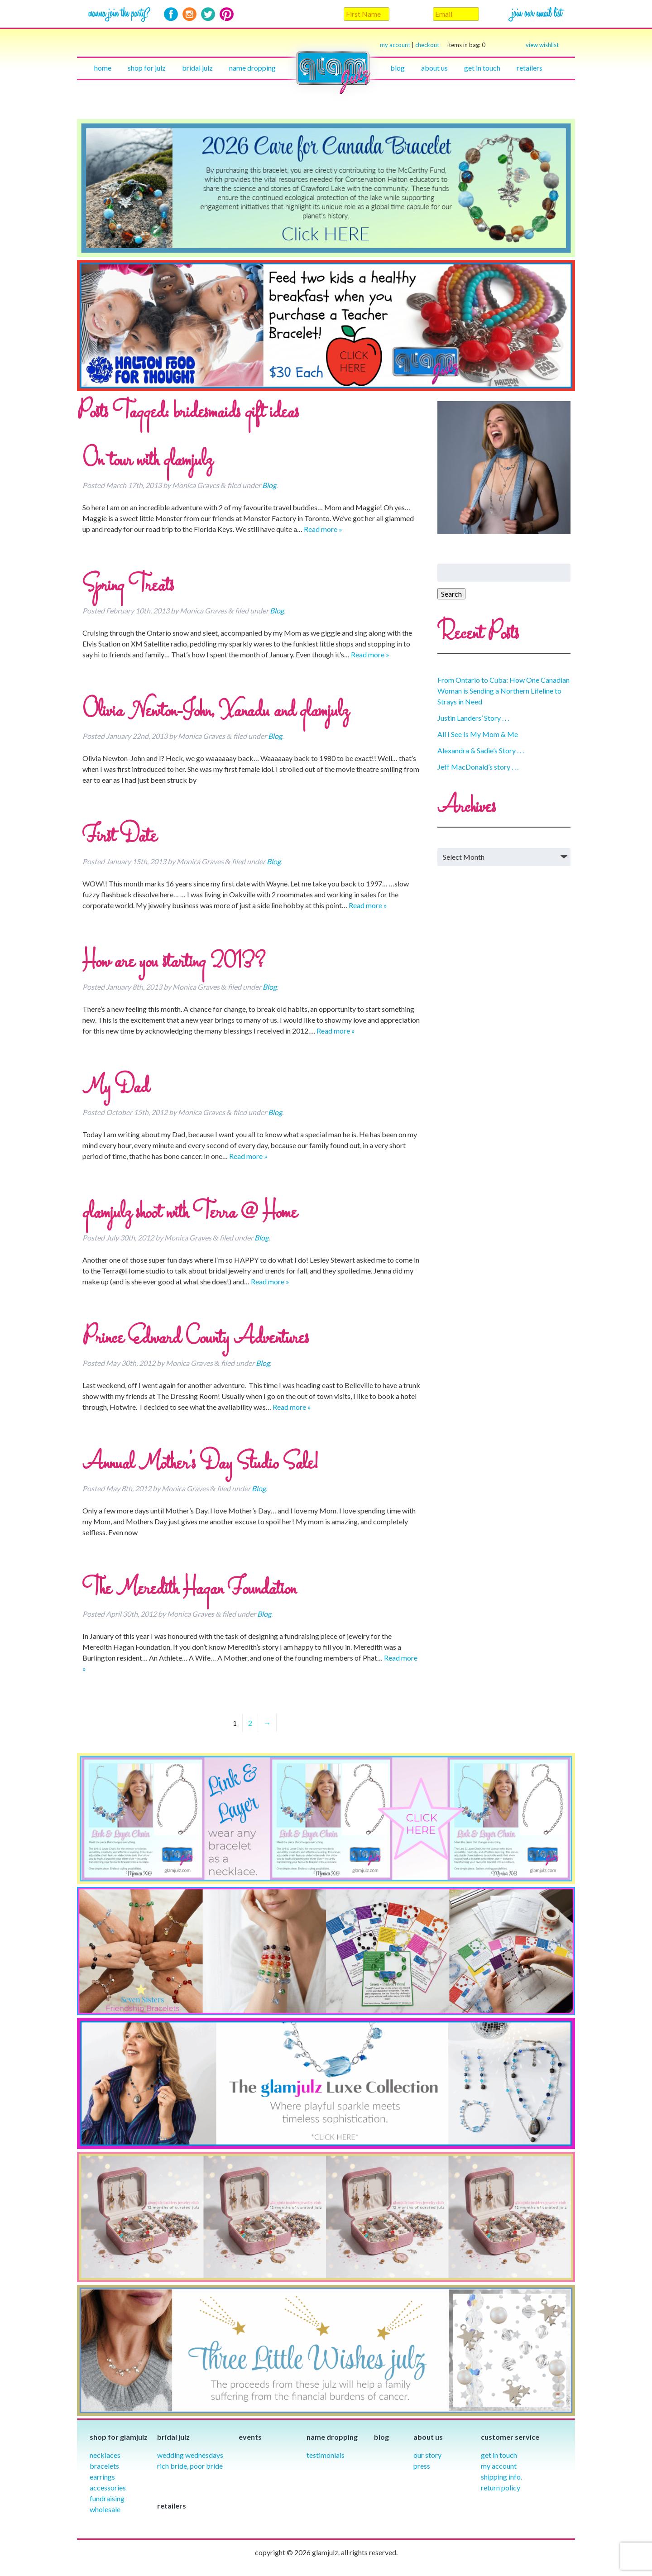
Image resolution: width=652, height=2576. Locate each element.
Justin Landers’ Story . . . (473, 717)
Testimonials (326, 2455)
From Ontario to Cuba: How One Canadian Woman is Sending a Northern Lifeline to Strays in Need (503, 690)
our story (427, 2455)
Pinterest (227, 14)
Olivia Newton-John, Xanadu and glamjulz (215, 712)
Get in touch (482, 67)
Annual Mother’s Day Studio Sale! (200, 1464)
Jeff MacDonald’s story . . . (477, 766)
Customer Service (510, 2436)
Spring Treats (128, 586)
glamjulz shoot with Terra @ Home (189, 1213)
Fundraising (107, 2498)
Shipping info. (501, 2476)
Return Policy (500, 2487)
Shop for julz (147, 67)
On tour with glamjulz (147, 461)
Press (421, 2465)
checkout (450, 45)
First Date (119, 837)
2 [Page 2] (250, 1723)
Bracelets (104, 2465)
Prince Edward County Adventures (195, 1339)
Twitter (208, 14)
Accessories (108, 2487)
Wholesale (105, 2509)
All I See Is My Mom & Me (477, 734)
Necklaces (105, 2455)
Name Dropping (252, 67)
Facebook (171, 14)
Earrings (102, 2476)
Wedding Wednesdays (190, 2455)
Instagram (189, 14)
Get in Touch (499, 2455)
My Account (499, 2465)
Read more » (323, 529)
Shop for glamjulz (119, 2436)
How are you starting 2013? (173, 962)
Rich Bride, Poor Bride (190, 2465)
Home (102, 67)
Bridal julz (197, 67)
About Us (434, 67)
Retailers (529, 67)
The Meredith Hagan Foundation (189, 1589)
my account (395, 44)
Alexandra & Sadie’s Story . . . (480, 750)
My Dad (115, 1088)
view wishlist (542, 44)
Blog (397, 67)
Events (250, 2436)
